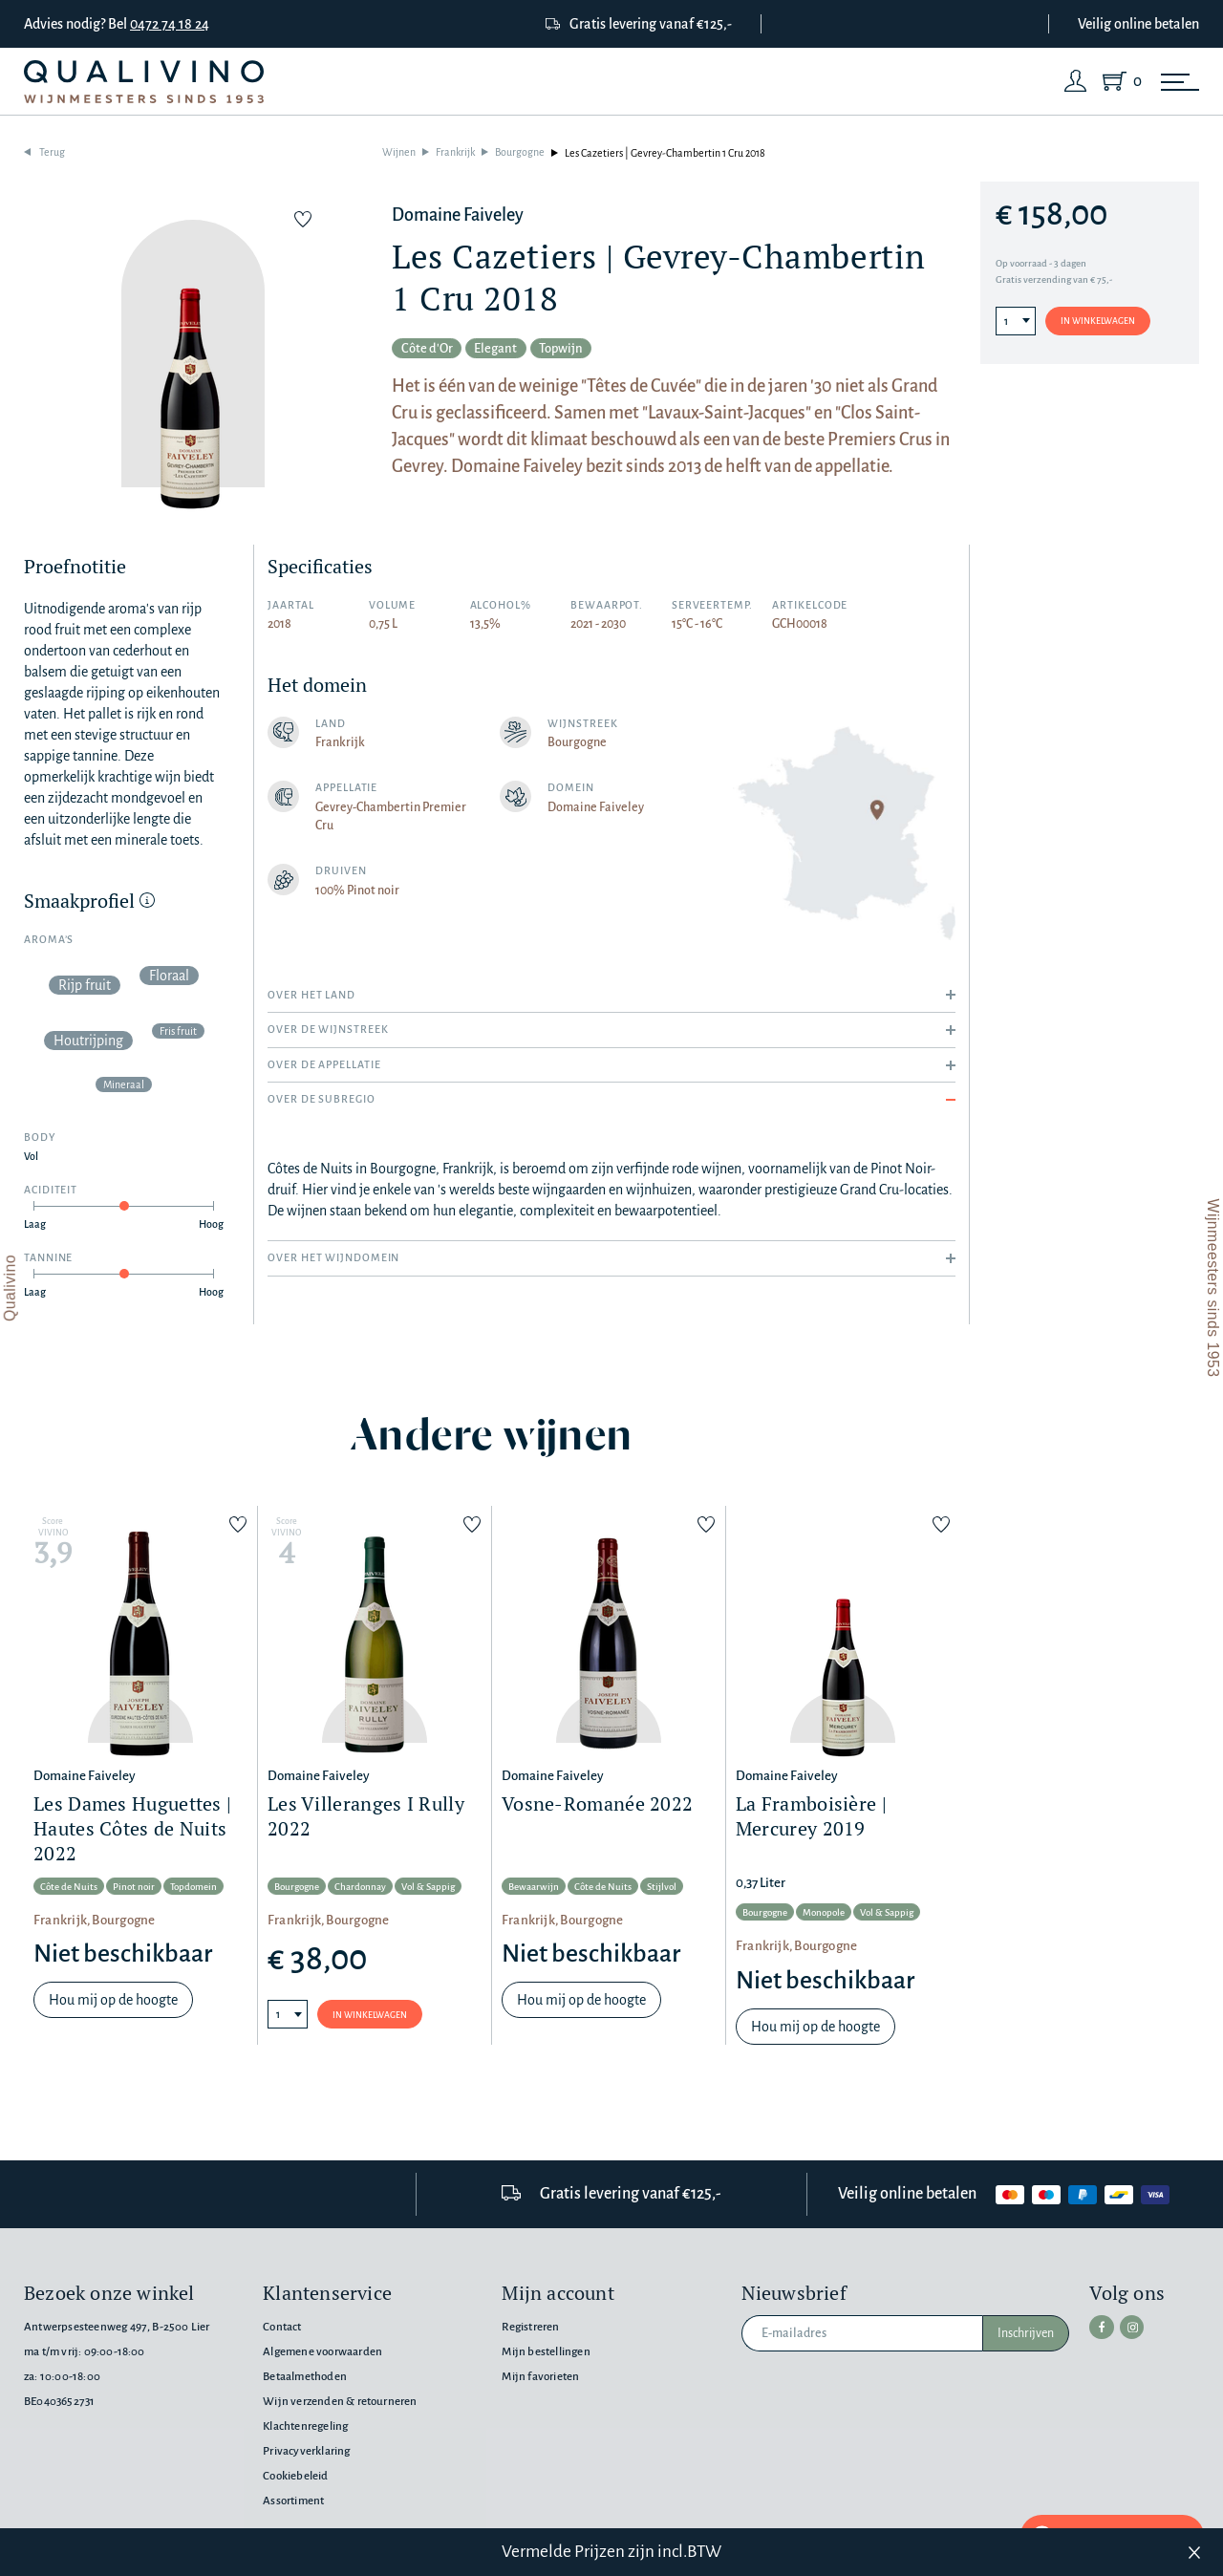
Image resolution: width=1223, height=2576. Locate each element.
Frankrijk (455, 153)
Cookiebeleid (295, 2476)
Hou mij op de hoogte (113, 2000)
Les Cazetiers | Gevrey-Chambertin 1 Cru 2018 (665, 153)
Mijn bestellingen (546, 2352)
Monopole (824, 1914)
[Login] (1076, 81)
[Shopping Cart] (1118, 81)
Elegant (511, 350)
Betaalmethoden (305, 2377)
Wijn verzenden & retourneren (340, 2401)
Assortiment (293, 2501)
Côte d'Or (432, 350)
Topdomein (193, 1887)
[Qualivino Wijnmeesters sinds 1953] (144, 81)
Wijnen (399, 153)
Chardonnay (360, 1887)
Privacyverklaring (306, 2451)
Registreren (530, 2327)
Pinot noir (134, 1887)
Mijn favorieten (540, 2377)
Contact (282, 2327)
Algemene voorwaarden (322, 2352)
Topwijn (586, 350)
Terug (52, 153)
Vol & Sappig (428, 1887)
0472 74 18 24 (169, 24)
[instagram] (1126, 2325)
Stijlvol (661, 1887)
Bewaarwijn (533, 1887)
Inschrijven (1026, 2333)
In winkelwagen (1098, 321)
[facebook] (1099, 2325)
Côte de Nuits (68, 1887)
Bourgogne (520, 153)
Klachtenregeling (305, 2426)
